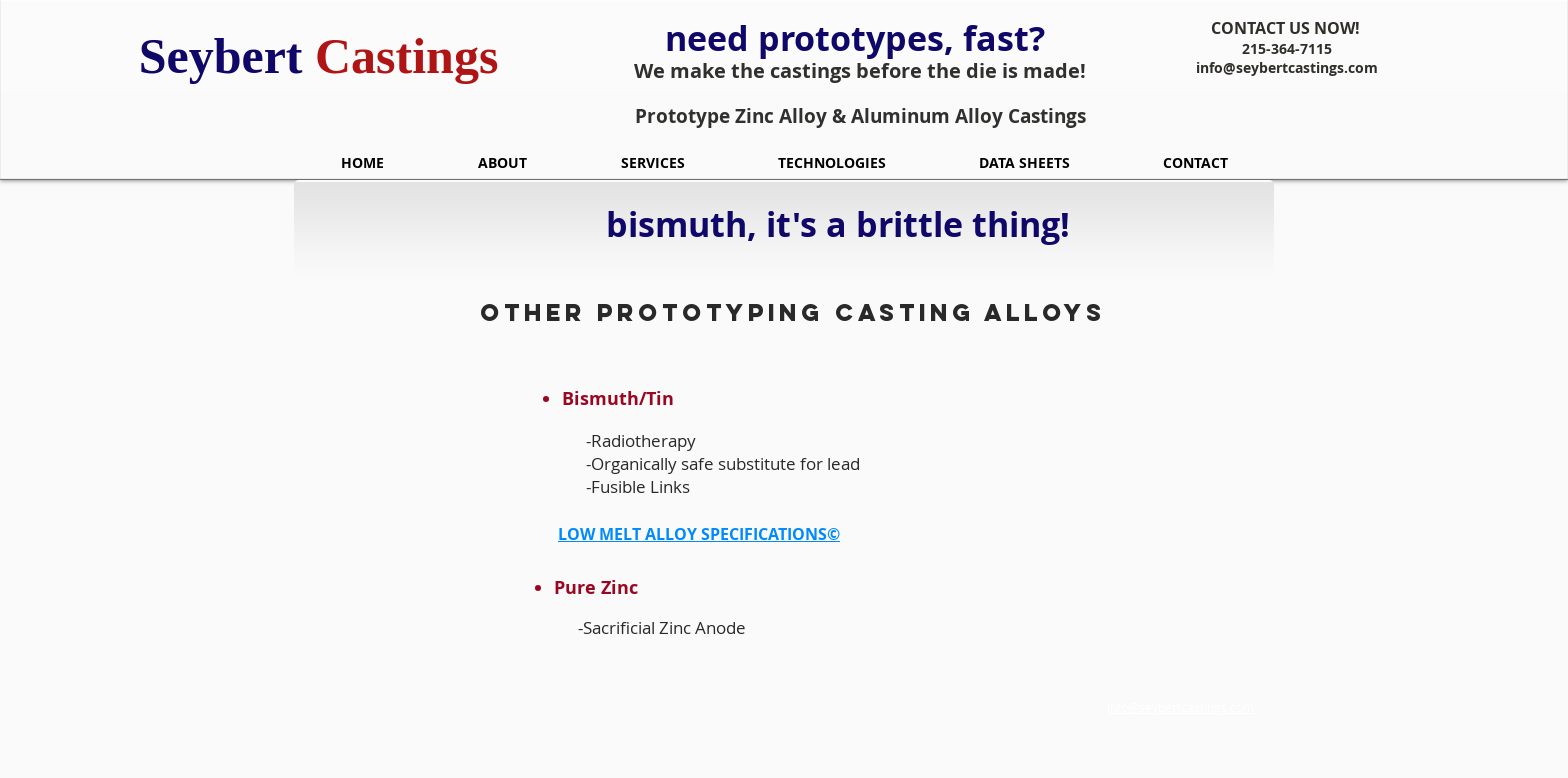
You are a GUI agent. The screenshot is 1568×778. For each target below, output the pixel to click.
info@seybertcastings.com (1287, 67)
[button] (652, 162)
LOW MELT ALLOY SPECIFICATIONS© (699, 534)
